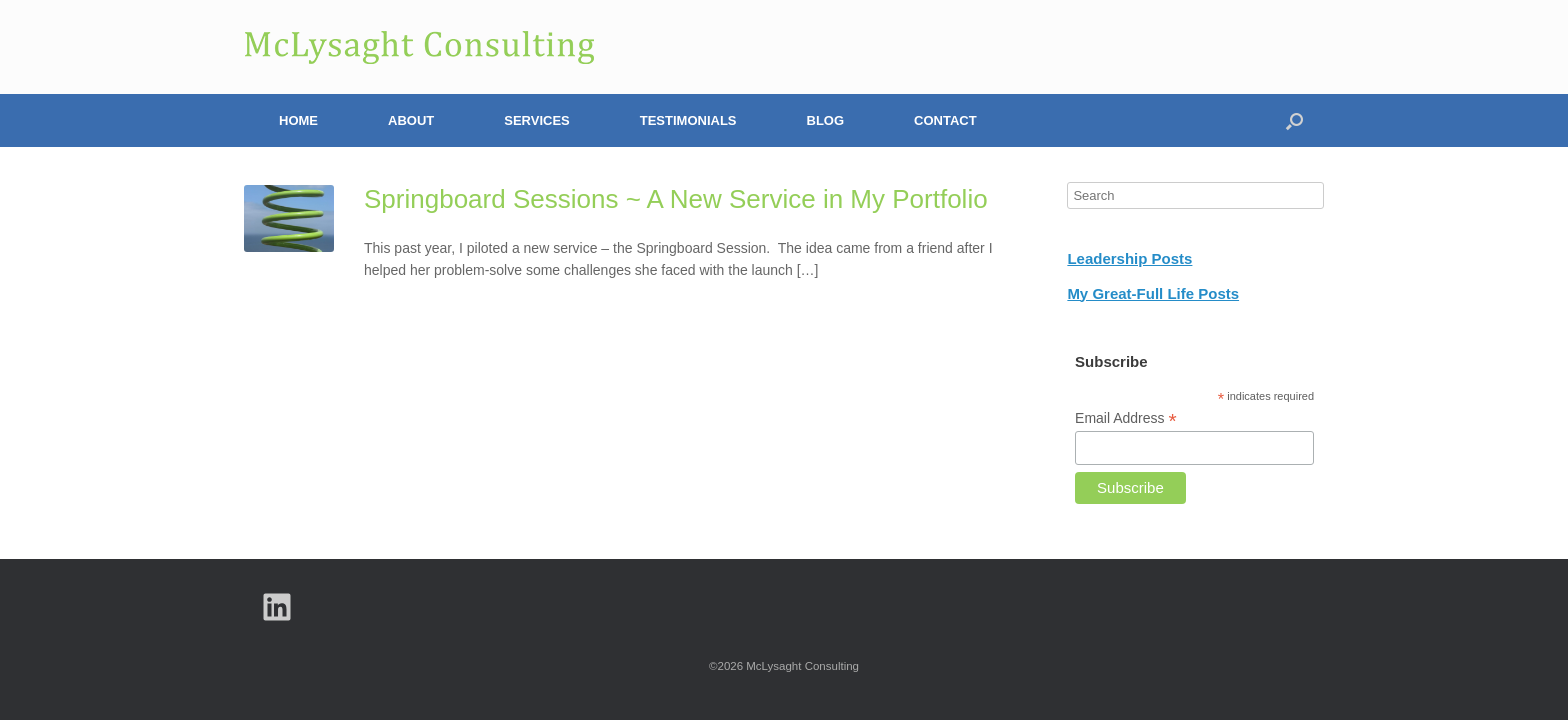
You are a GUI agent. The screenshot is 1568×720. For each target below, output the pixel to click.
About (411, 120)
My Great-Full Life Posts (1153, 293)
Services (537, 120)
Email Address (1126, 418)
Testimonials (688, 120)
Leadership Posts (1129, 258)
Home (298, 120)
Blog (826, 120)
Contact (945, 120)
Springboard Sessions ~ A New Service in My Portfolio (676, 199)
